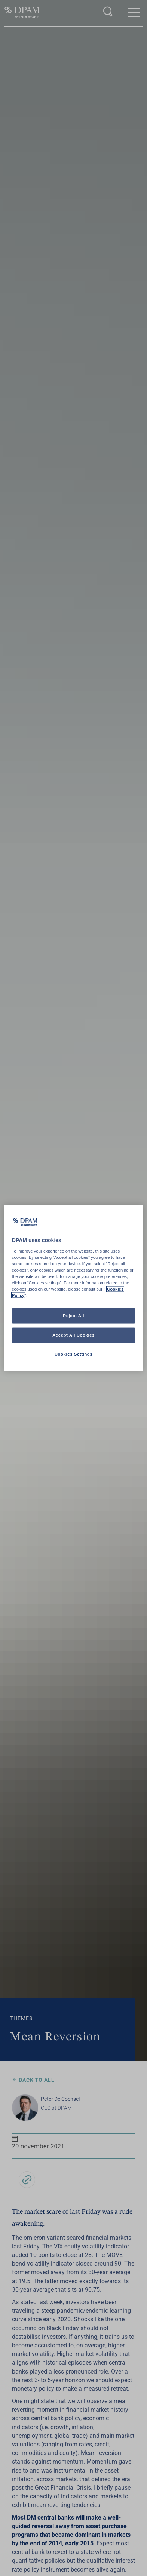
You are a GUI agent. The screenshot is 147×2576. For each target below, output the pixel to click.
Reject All (73, 1315)
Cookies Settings (73, 1354)
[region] (73, 1288)
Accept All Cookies (73, 1335)
